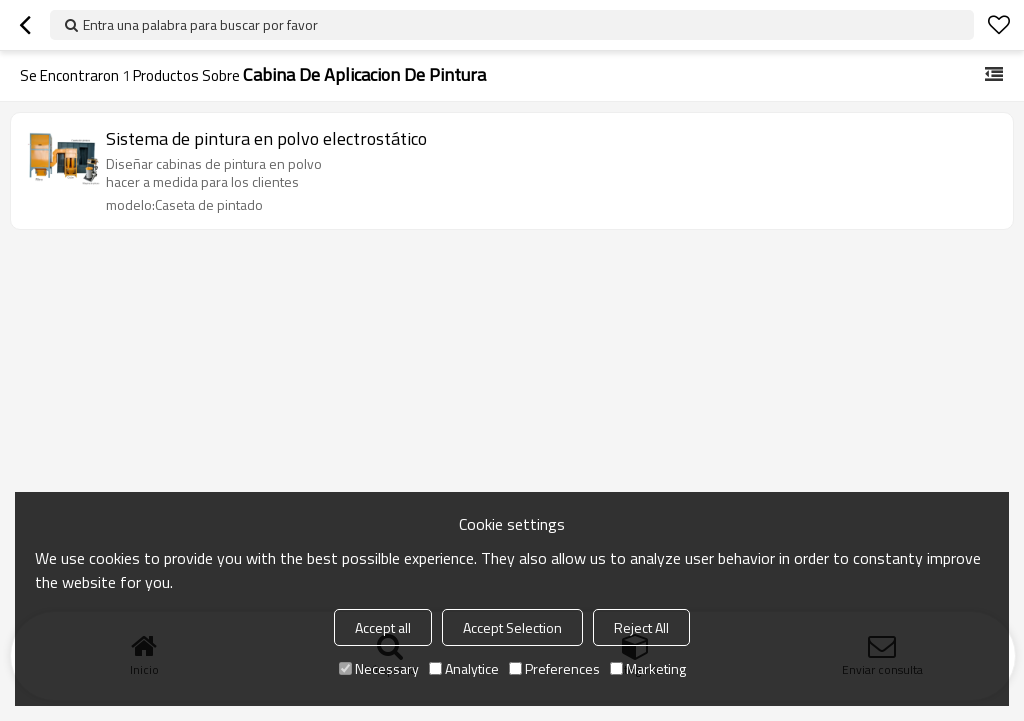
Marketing (648, 668)
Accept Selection (512, 627)
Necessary (379, 668)
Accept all (383, 627)
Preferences (554, 668)
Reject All (641, 627)
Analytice (464, 668)
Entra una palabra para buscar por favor (200, 24)
